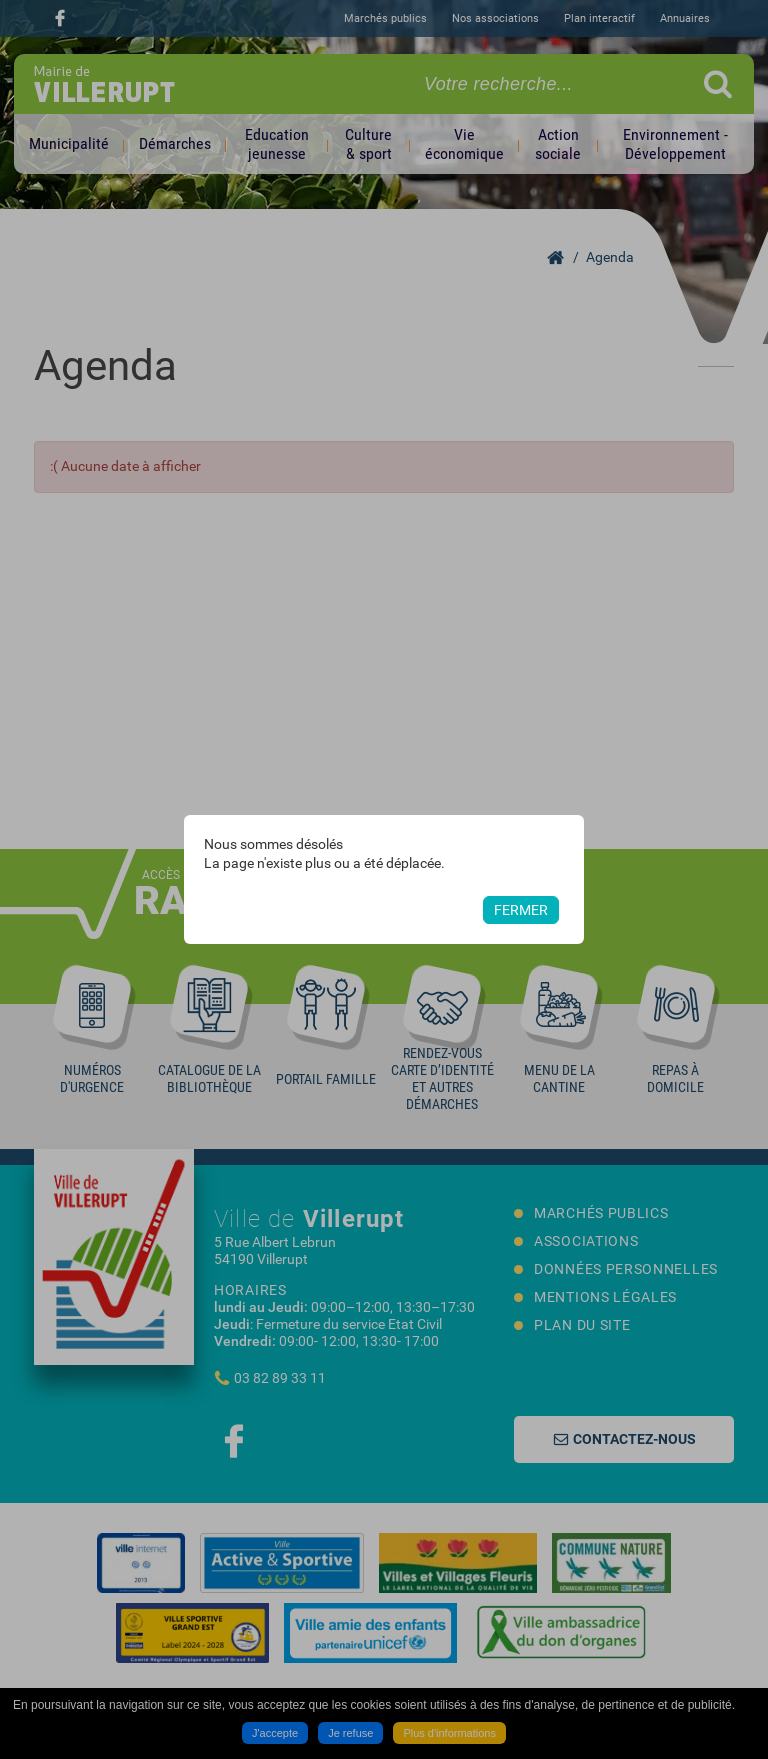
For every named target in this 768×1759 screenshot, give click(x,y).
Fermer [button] (521, 910)
